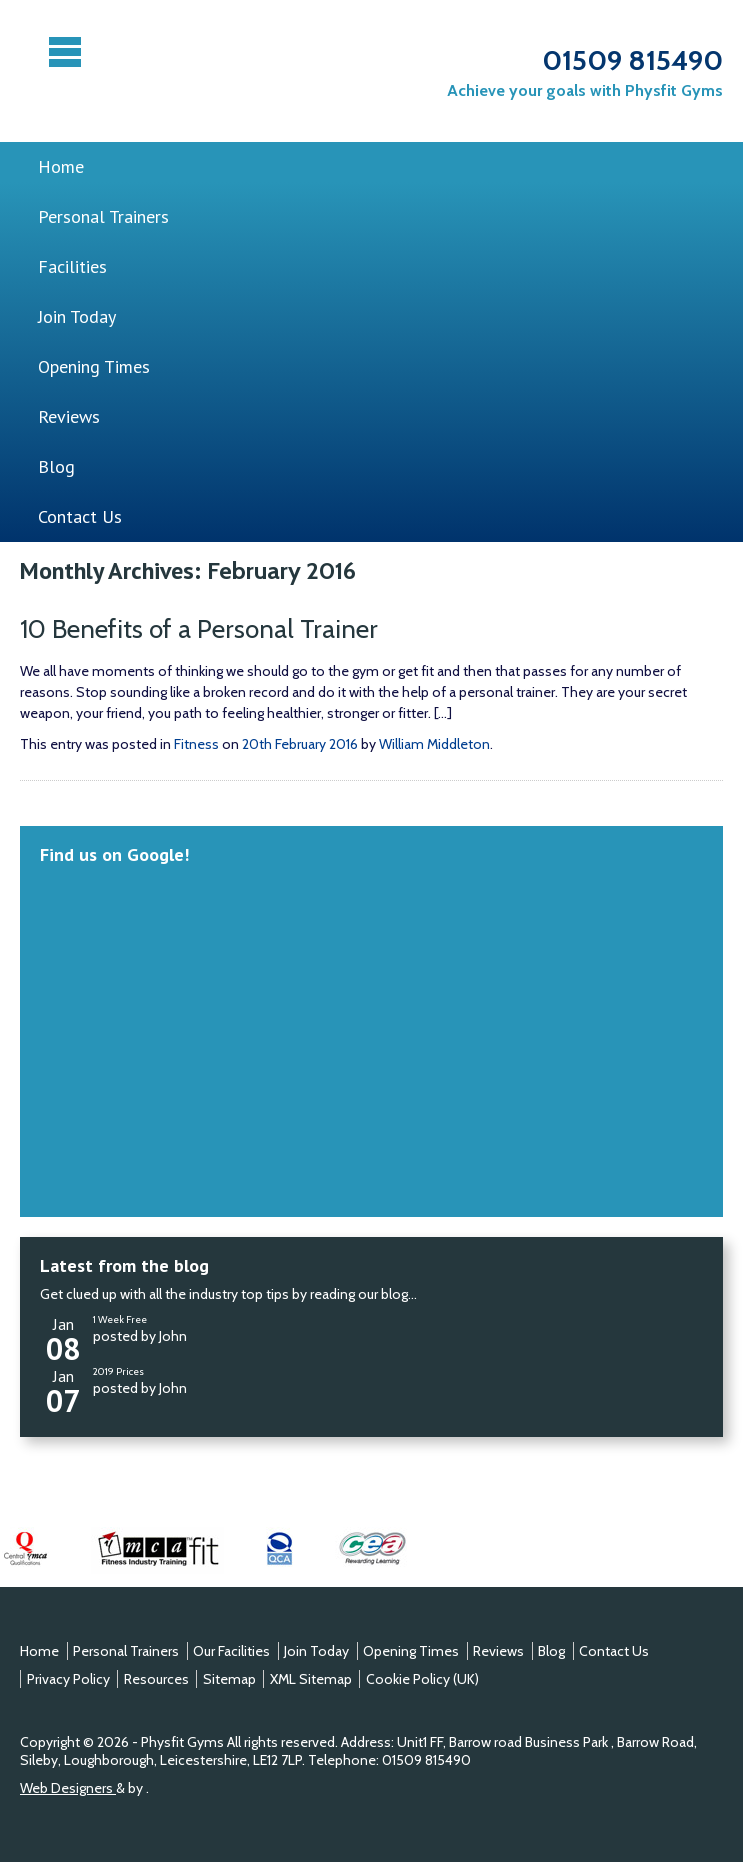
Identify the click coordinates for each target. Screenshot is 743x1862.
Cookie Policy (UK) (422, 1679)
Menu (67, 52)
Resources (156, 1679)
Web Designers (68, 1788)
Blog (56, 466)
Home (61, 166)
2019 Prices (118, 1371)
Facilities (72, 266)
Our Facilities (231, 1651)
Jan (63, 1336)
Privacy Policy (68, 1679)
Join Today (77, 316)
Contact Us (80, 516)
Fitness (196, 744)
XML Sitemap (311, 1679)
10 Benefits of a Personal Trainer (199, 629)
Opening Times (94, 366)
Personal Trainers (103, 216)
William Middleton (434, 744)
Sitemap (229, 1679)
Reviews (69, 416)
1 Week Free (120, 1319)
